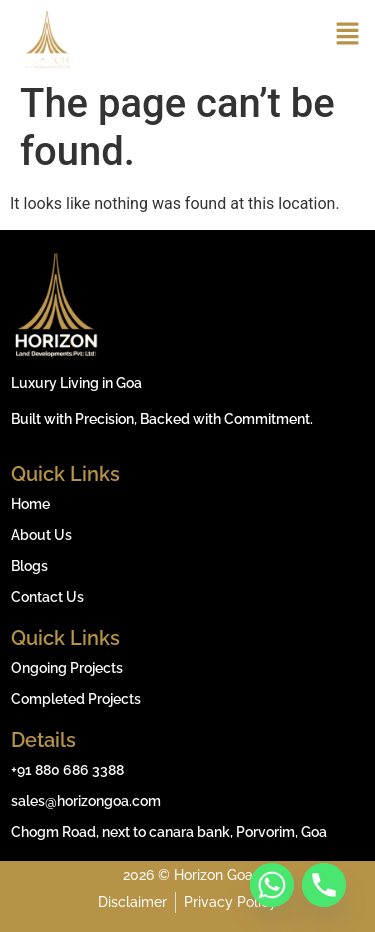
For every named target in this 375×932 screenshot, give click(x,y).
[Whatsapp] (272, 885)
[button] (347, 36)
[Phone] (324, 885)
